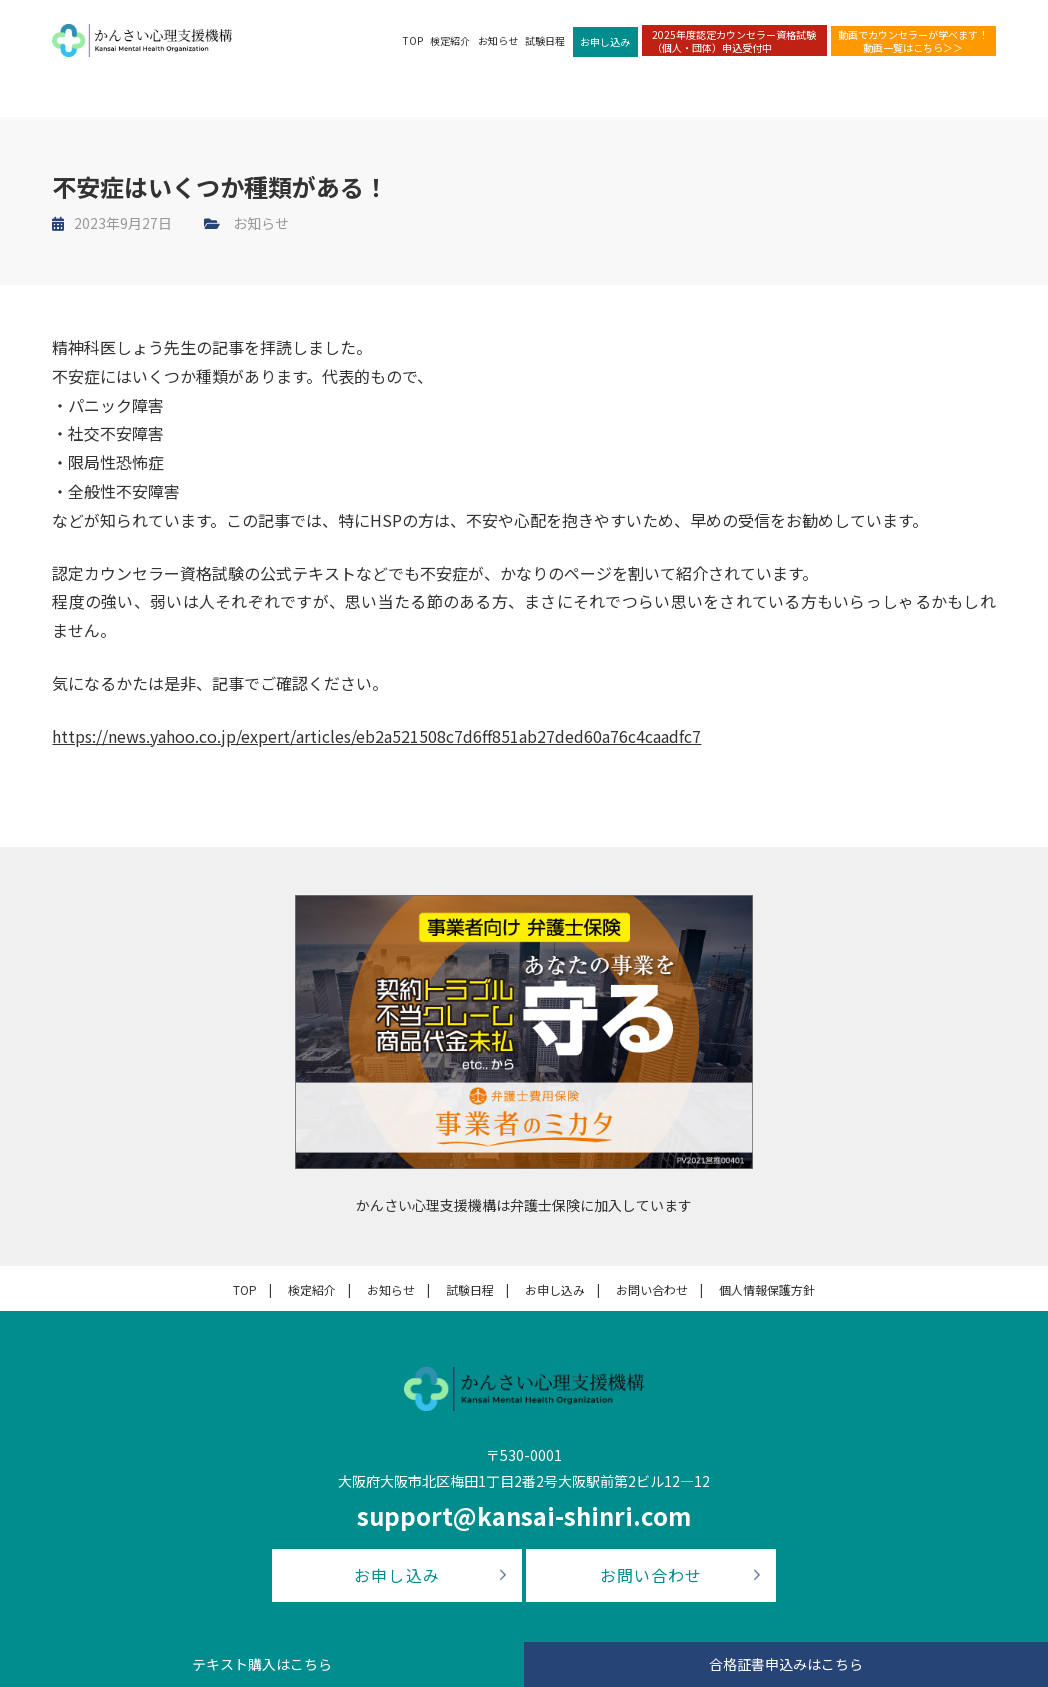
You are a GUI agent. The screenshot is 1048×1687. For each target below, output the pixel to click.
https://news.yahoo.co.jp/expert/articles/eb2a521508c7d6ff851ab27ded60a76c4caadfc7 (376, 736)
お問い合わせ (652, 1289)
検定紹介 (450, 40)
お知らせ (498, 40)
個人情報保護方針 (767, 1289)
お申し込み (605, 41)
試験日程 (545, 40)
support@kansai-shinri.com (524, 1515)
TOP (413, 40)
